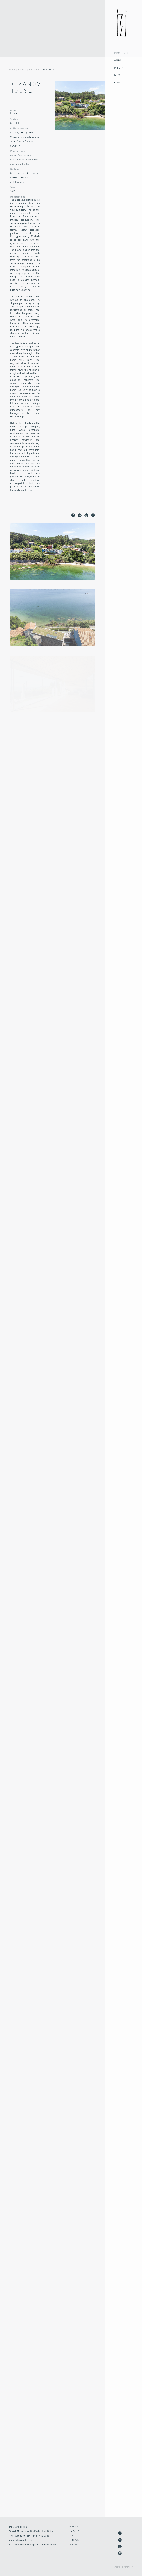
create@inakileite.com (20, 2540)
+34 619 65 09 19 (40, 2535)
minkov (129, 2566)
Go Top (52, 2510)
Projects (121, 52)
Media (119, 67)
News (118, 75)
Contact (120, 82)
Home (123, 26)
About (119, 60)
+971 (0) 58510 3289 (20, 2535)
